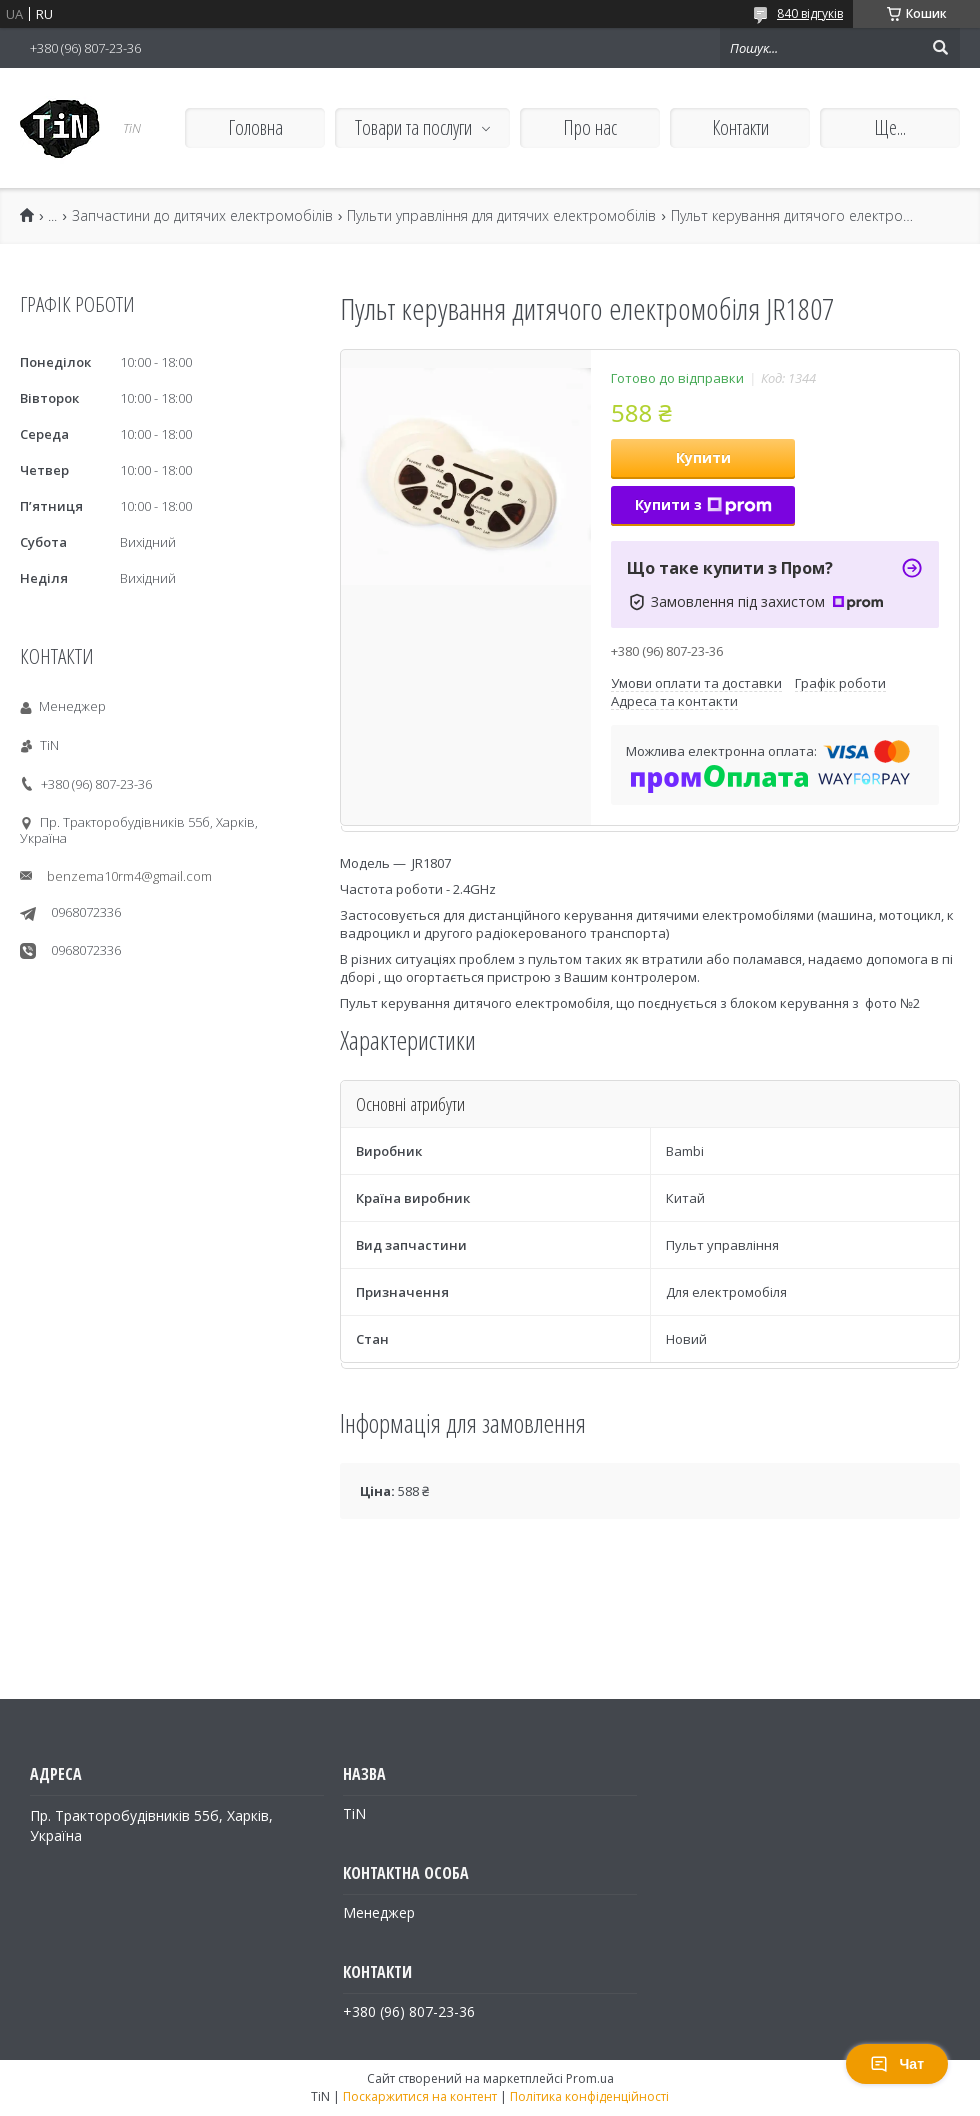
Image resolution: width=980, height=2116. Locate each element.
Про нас (590, 127)
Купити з (703, 504)
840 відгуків (810, 13)
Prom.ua (590, 2078)
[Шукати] (940, 48)
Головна (255, 127)
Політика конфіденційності (589, 2096)
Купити (703, 457)
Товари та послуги (413, 127)
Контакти (740, 127)
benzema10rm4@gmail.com (129, 876)
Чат (897, 2064)
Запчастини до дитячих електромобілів (202, 216)
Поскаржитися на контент (420, 2096)
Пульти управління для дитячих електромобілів (501, 216)
